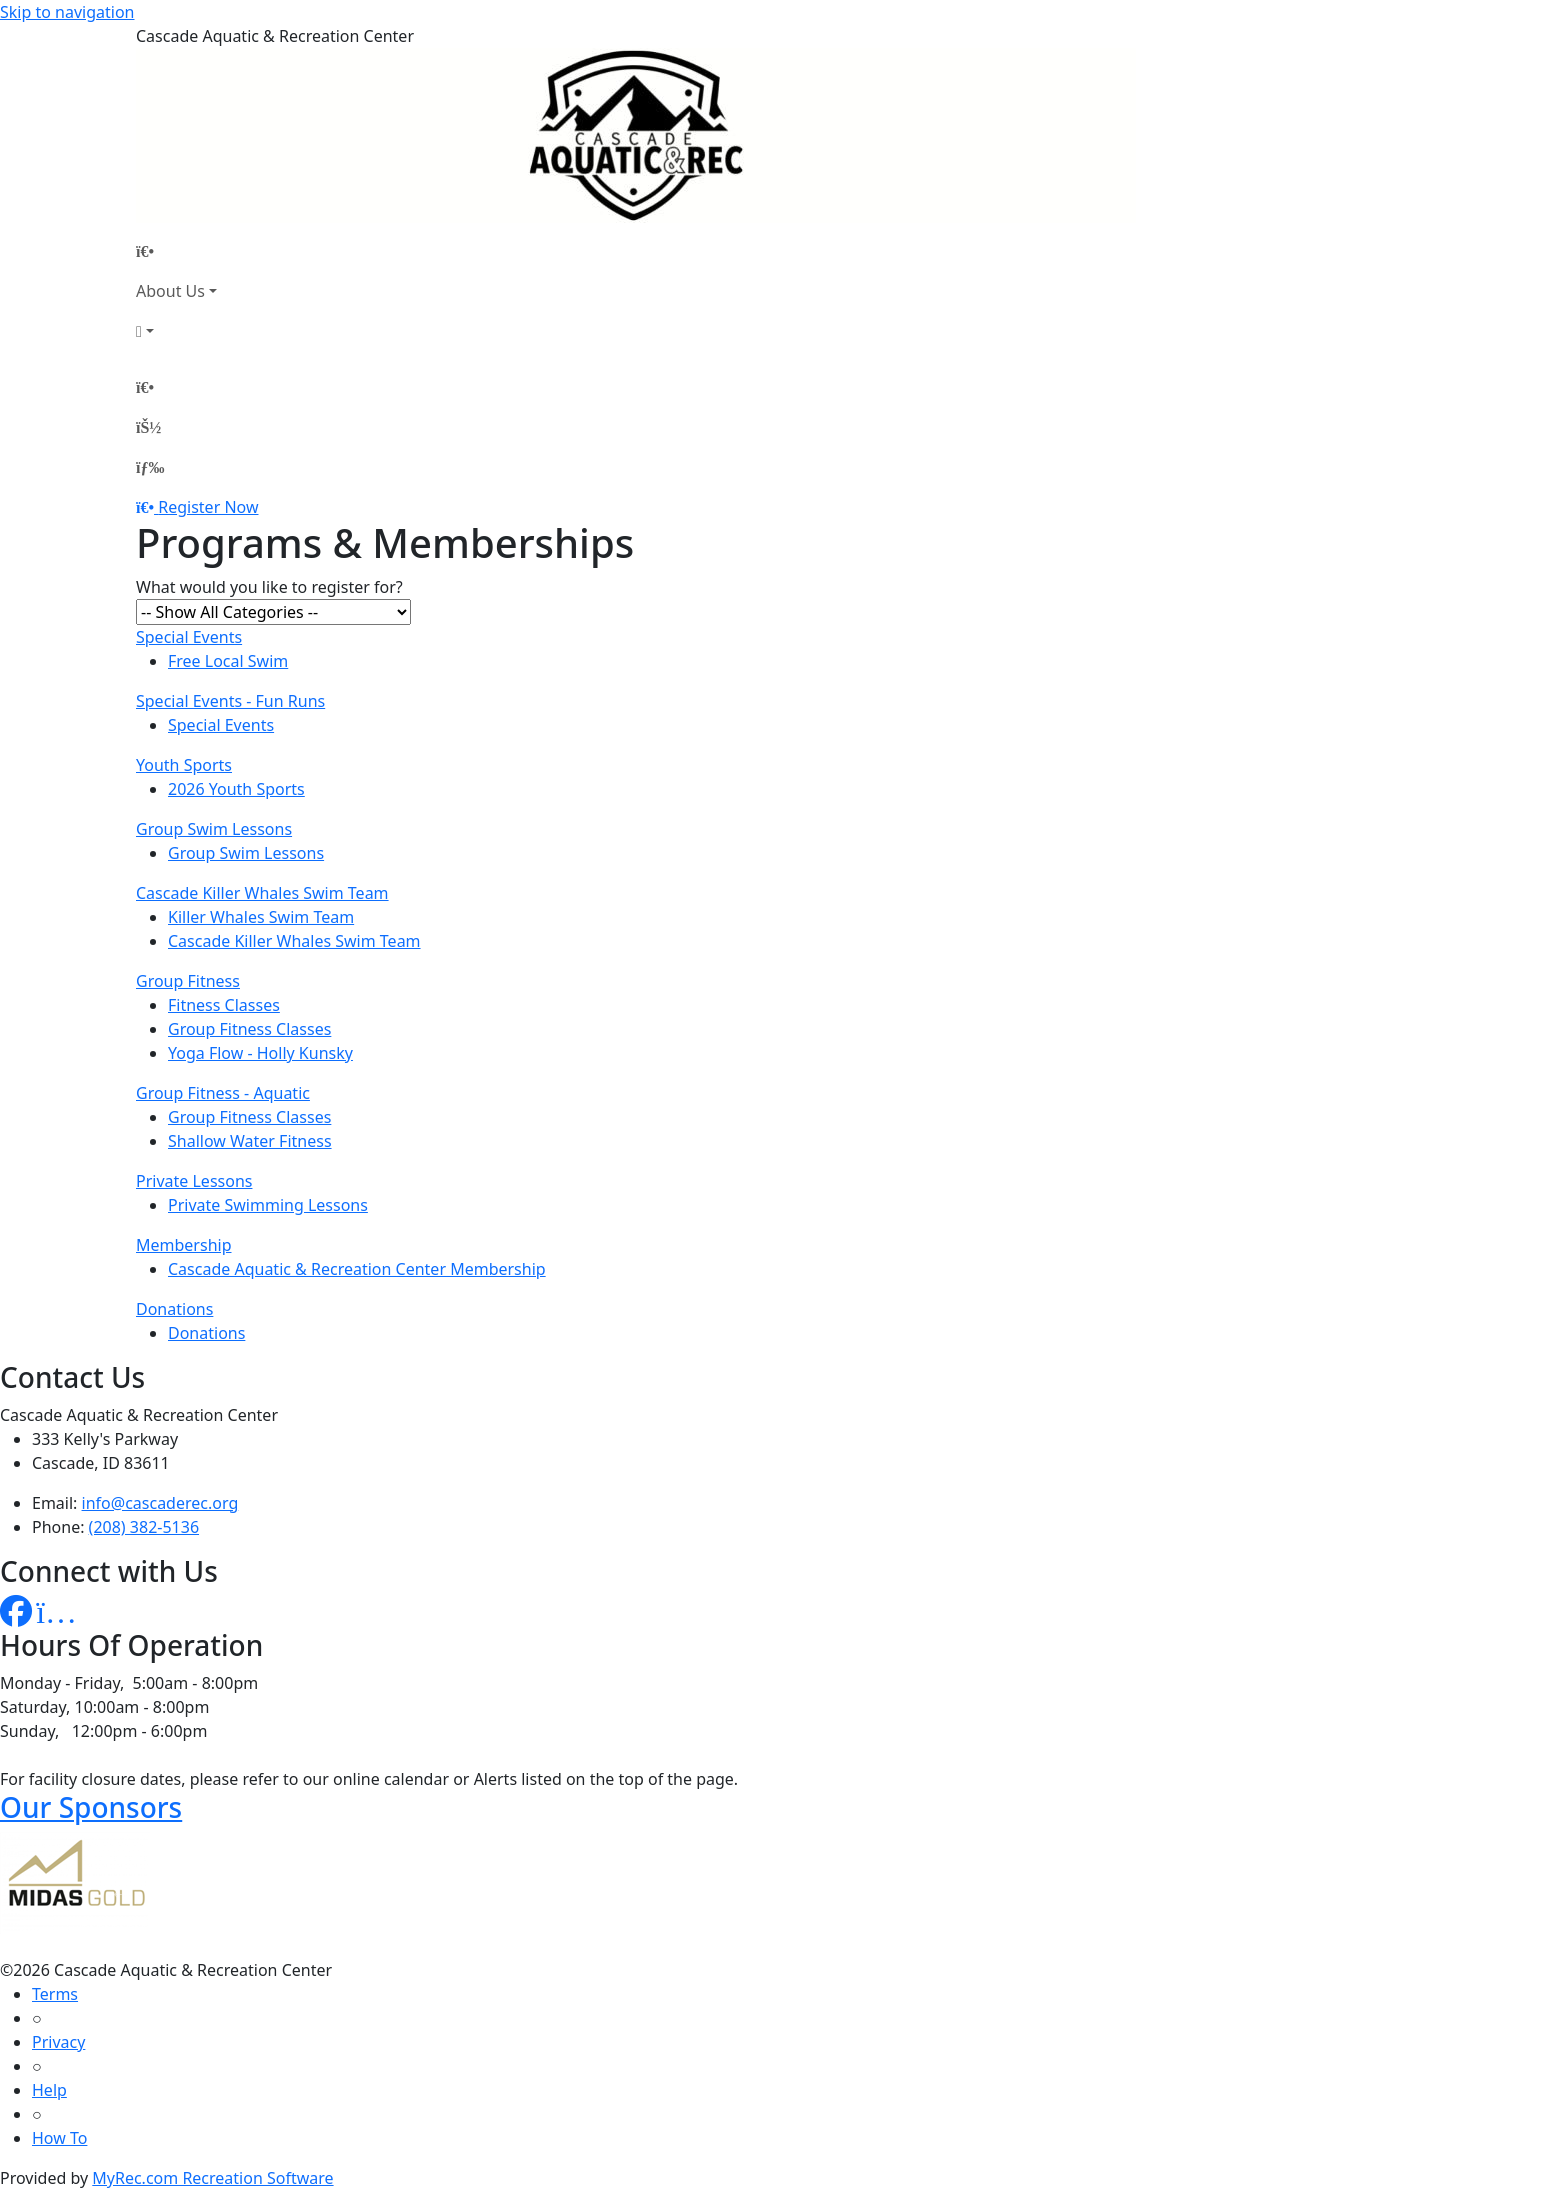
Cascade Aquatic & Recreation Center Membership (357, 1269)
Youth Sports (184, 765)
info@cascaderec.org (160, 1503)
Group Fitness (188, 981)
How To (59, 2138)
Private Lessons (194, 1181)
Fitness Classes (224, 1005)
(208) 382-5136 (144, 1527)
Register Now (208, 507)
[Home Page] (176, 251)
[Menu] (150, 467)
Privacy (58, 2042)
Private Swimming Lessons (268, 1205)
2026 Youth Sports (236, 789)
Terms (55, 1994)
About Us (170, 291)
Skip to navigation (67, 12)
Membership (184, 1245)
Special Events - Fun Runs (230, 701)
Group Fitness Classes (249, 1029)
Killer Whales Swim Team (261, 917)
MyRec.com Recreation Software (212, 2178)
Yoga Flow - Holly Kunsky (260, 1053)
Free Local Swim (228, 661)
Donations (174, 1309)
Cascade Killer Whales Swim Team (262, 893)
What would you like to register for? (269, 587)
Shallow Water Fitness (250, 1141)
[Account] (176, 331)
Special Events (189, 637)
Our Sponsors (91, 1807)
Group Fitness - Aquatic (223, 1093)
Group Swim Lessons (214, 829)
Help (49, 2090)
